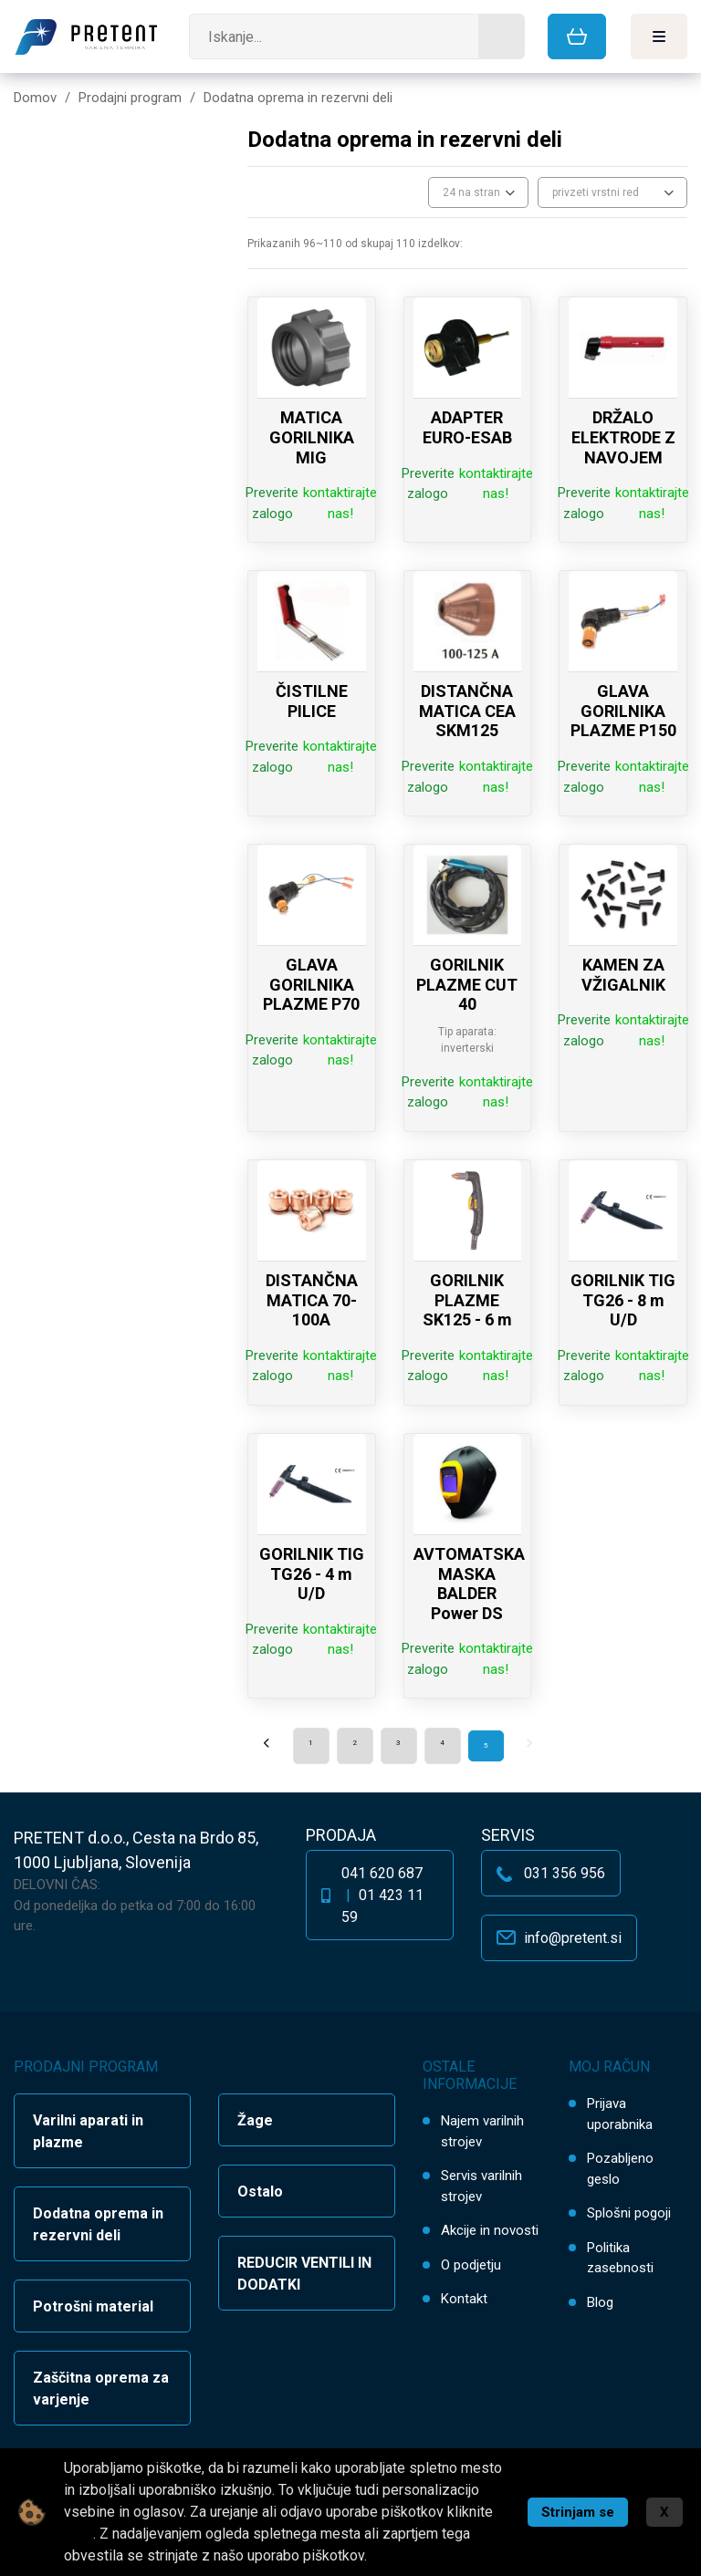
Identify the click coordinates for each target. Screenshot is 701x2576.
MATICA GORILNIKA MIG (311, 437)
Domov (35, 97)
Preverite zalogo (272, 503)
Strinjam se (577, 2512)
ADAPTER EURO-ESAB (467, 427)
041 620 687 (382, 1873)
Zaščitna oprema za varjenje (101, 2388)
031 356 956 (564, 1873)
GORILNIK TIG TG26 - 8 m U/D (622, 1300)
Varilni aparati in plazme (88, 2131)
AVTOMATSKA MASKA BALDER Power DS (469, 1583)
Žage (255, 2120)
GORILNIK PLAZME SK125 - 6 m (467, 1300)
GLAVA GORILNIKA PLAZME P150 (623, 710)
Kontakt (464, 2298)
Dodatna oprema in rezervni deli (98, 2224)
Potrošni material (93, 2306)
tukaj (78, 2533)
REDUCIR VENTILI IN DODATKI (304, 2273)
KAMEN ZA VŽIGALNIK (623, 974)
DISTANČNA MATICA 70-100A (312, 1300)
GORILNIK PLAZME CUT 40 (467, 984)
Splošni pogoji (629, 2213)
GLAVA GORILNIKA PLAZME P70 (311, 984)
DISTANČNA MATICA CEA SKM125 (467, 710)
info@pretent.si (573, 1938)
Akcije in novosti (490, 2230)
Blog (600, 2302)
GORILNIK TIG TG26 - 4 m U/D (311, 1573)
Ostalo (260, 2191)
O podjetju (471, 2265)
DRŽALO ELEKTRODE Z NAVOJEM (623, 437)
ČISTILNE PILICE (312, 701)
